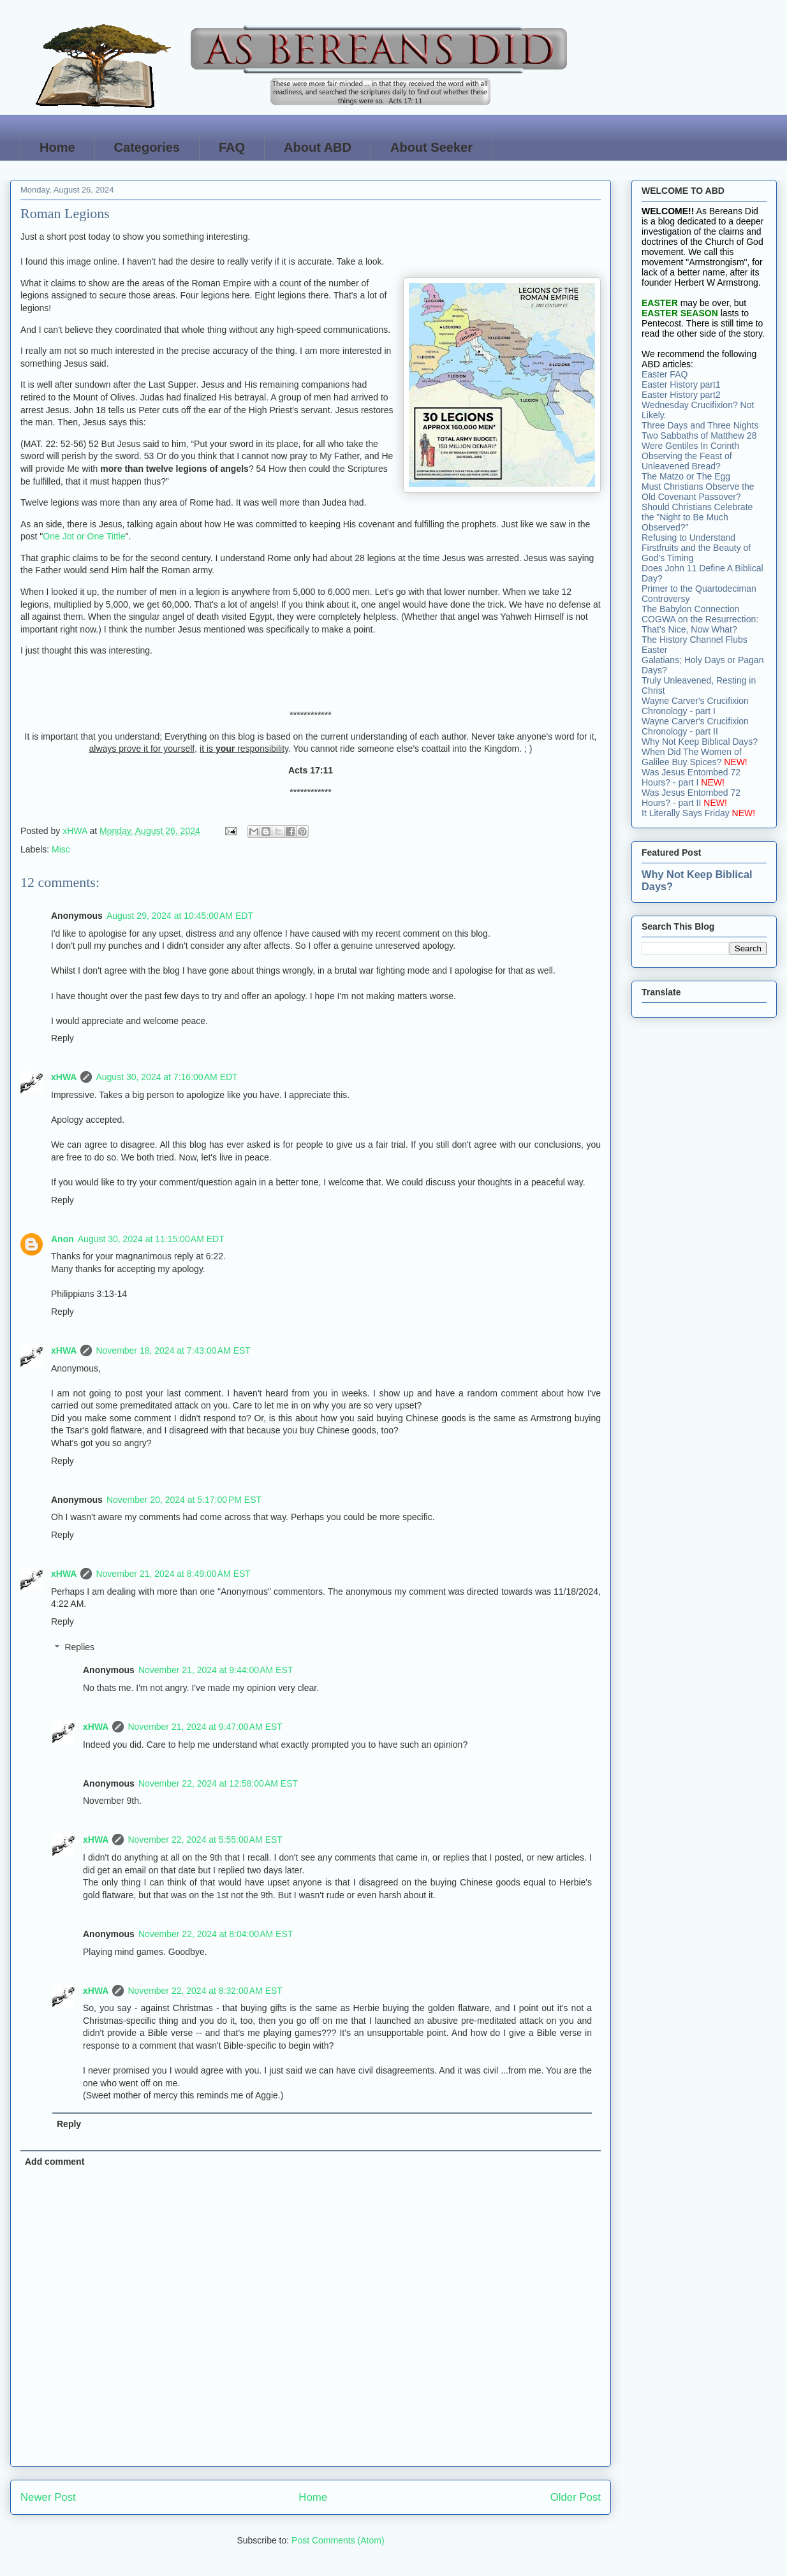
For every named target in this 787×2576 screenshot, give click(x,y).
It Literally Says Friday (686, 813)
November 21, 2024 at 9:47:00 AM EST (205, 1727)
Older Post (575, 2497)
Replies (79, 1648)
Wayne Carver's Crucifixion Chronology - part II (695, 726)
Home (57, 147)
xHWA (64, 1077)
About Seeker (431, 147)
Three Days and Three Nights (700, 425)
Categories (147, 147)
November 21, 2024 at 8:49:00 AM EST (173, 1574)
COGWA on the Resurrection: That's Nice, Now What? (700, 624)
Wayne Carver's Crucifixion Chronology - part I (695, 706)
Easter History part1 (681, 384)
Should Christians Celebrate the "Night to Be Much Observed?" (697, 517)
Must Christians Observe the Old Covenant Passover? (698, 491)
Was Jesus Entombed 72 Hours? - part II (691, 797)
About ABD (317, 147)
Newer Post (48, 2497)
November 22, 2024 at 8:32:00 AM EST (205, 1991)
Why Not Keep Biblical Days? (700, 741)
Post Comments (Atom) (337, 2540)
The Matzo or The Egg (686, 476)
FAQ (232, 147)
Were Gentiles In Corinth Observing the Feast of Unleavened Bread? (690, 456)
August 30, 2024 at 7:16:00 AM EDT (166, 1077)
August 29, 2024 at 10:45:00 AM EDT (180, 916)
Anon (62, 1239)
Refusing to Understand (688, 537)
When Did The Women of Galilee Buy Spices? (692, 757)
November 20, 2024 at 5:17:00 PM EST (184, 1500)
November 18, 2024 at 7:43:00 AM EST (173, 1350)
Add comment (54, 2161)
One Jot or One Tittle (84, 536)
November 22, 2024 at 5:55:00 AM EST (205, 1839)
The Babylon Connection (690, 609)
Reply (62, 1038)
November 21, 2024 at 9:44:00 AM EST (215, 1670)
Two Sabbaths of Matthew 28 (699, 435)
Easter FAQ (665, 374)
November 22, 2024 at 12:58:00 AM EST (218, 1783)
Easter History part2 (681, 395)
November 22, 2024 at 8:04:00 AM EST (215, 1934)
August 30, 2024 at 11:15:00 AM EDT (151, 1239)
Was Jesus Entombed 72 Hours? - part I (691, 777)
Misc (61, 849)
